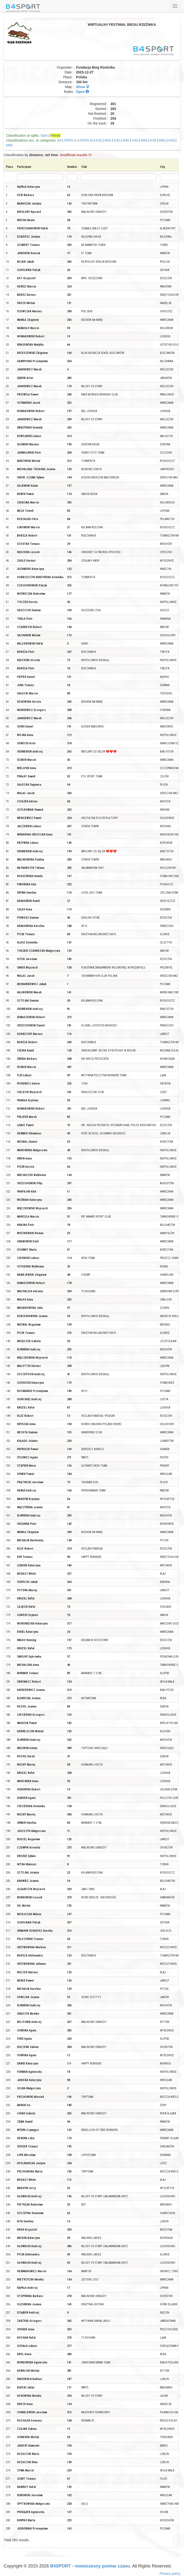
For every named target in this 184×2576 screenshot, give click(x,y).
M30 (126, 140)
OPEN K (70, 140)
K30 (117, 140)
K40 (135, 140)
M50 (162, 140)
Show (82, 87)
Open (82, 92)
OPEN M (86, 140)
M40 (144, 140)
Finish (56, 135)
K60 (171, 140)
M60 (9, 145)
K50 (153, 140)
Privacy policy (169, 2574)
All (59, 140)
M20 (107, 140)
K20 (99, 140)
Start (44, 135)
